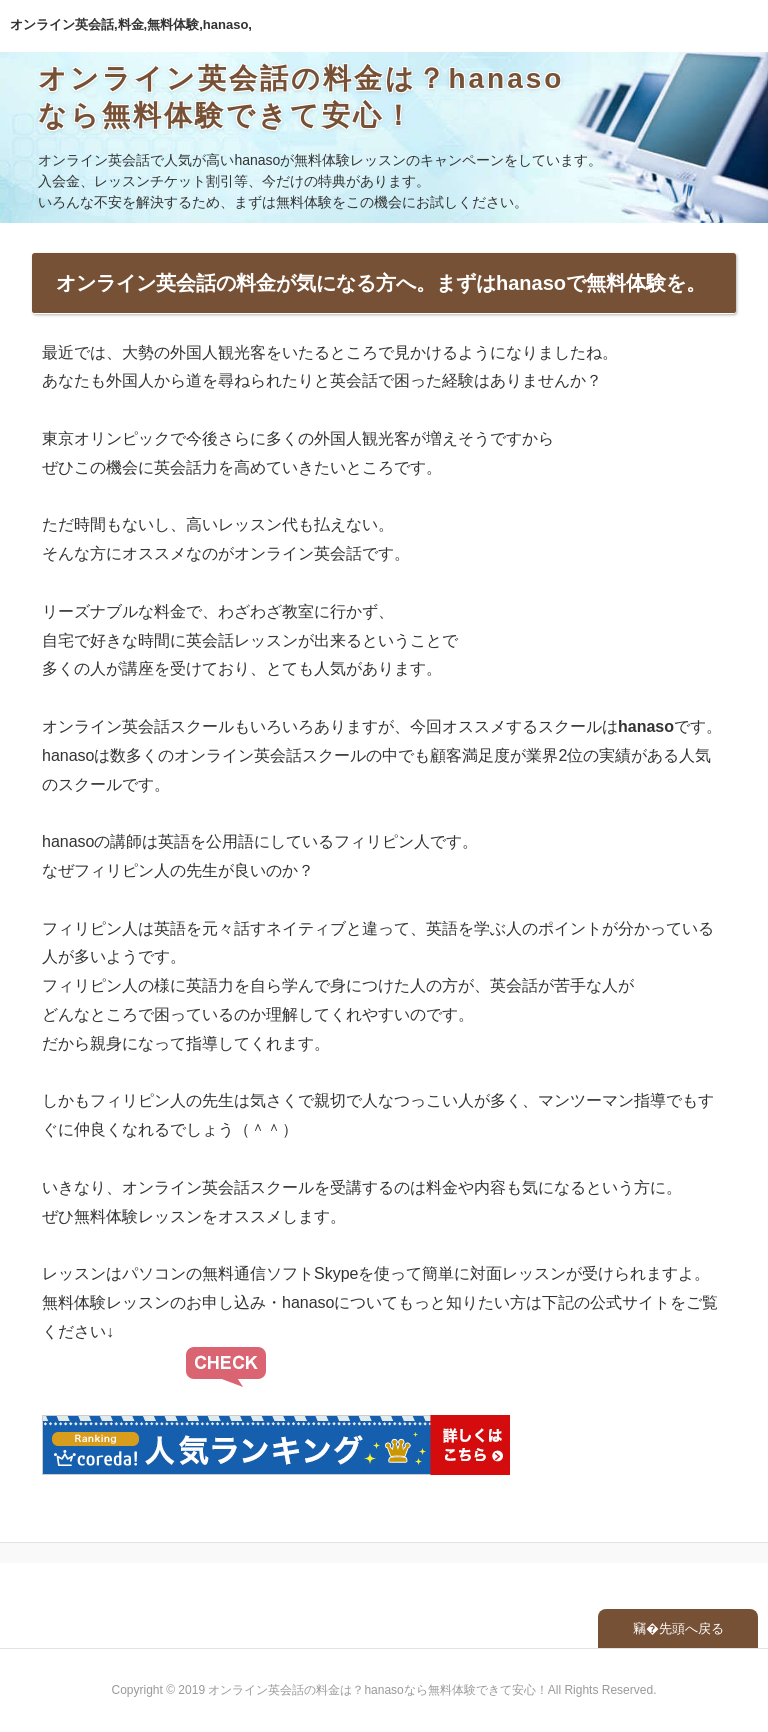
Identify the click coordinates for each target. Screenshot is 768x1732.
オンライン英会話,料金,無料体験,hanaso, (131, 24)
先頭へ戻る (691, 1628)
